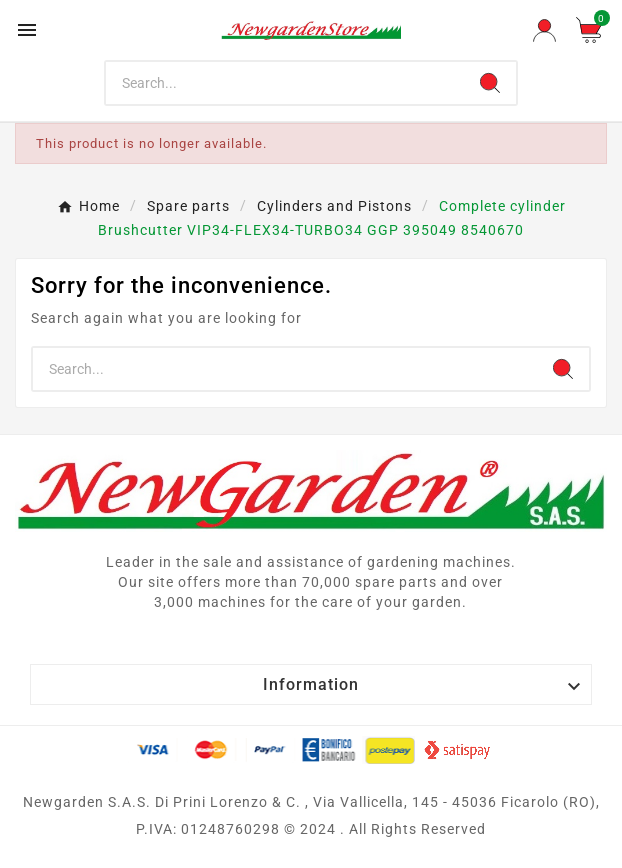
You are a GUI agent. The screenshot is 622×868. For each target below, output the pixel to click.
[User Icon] (544, 30)
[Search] (285, 83)
